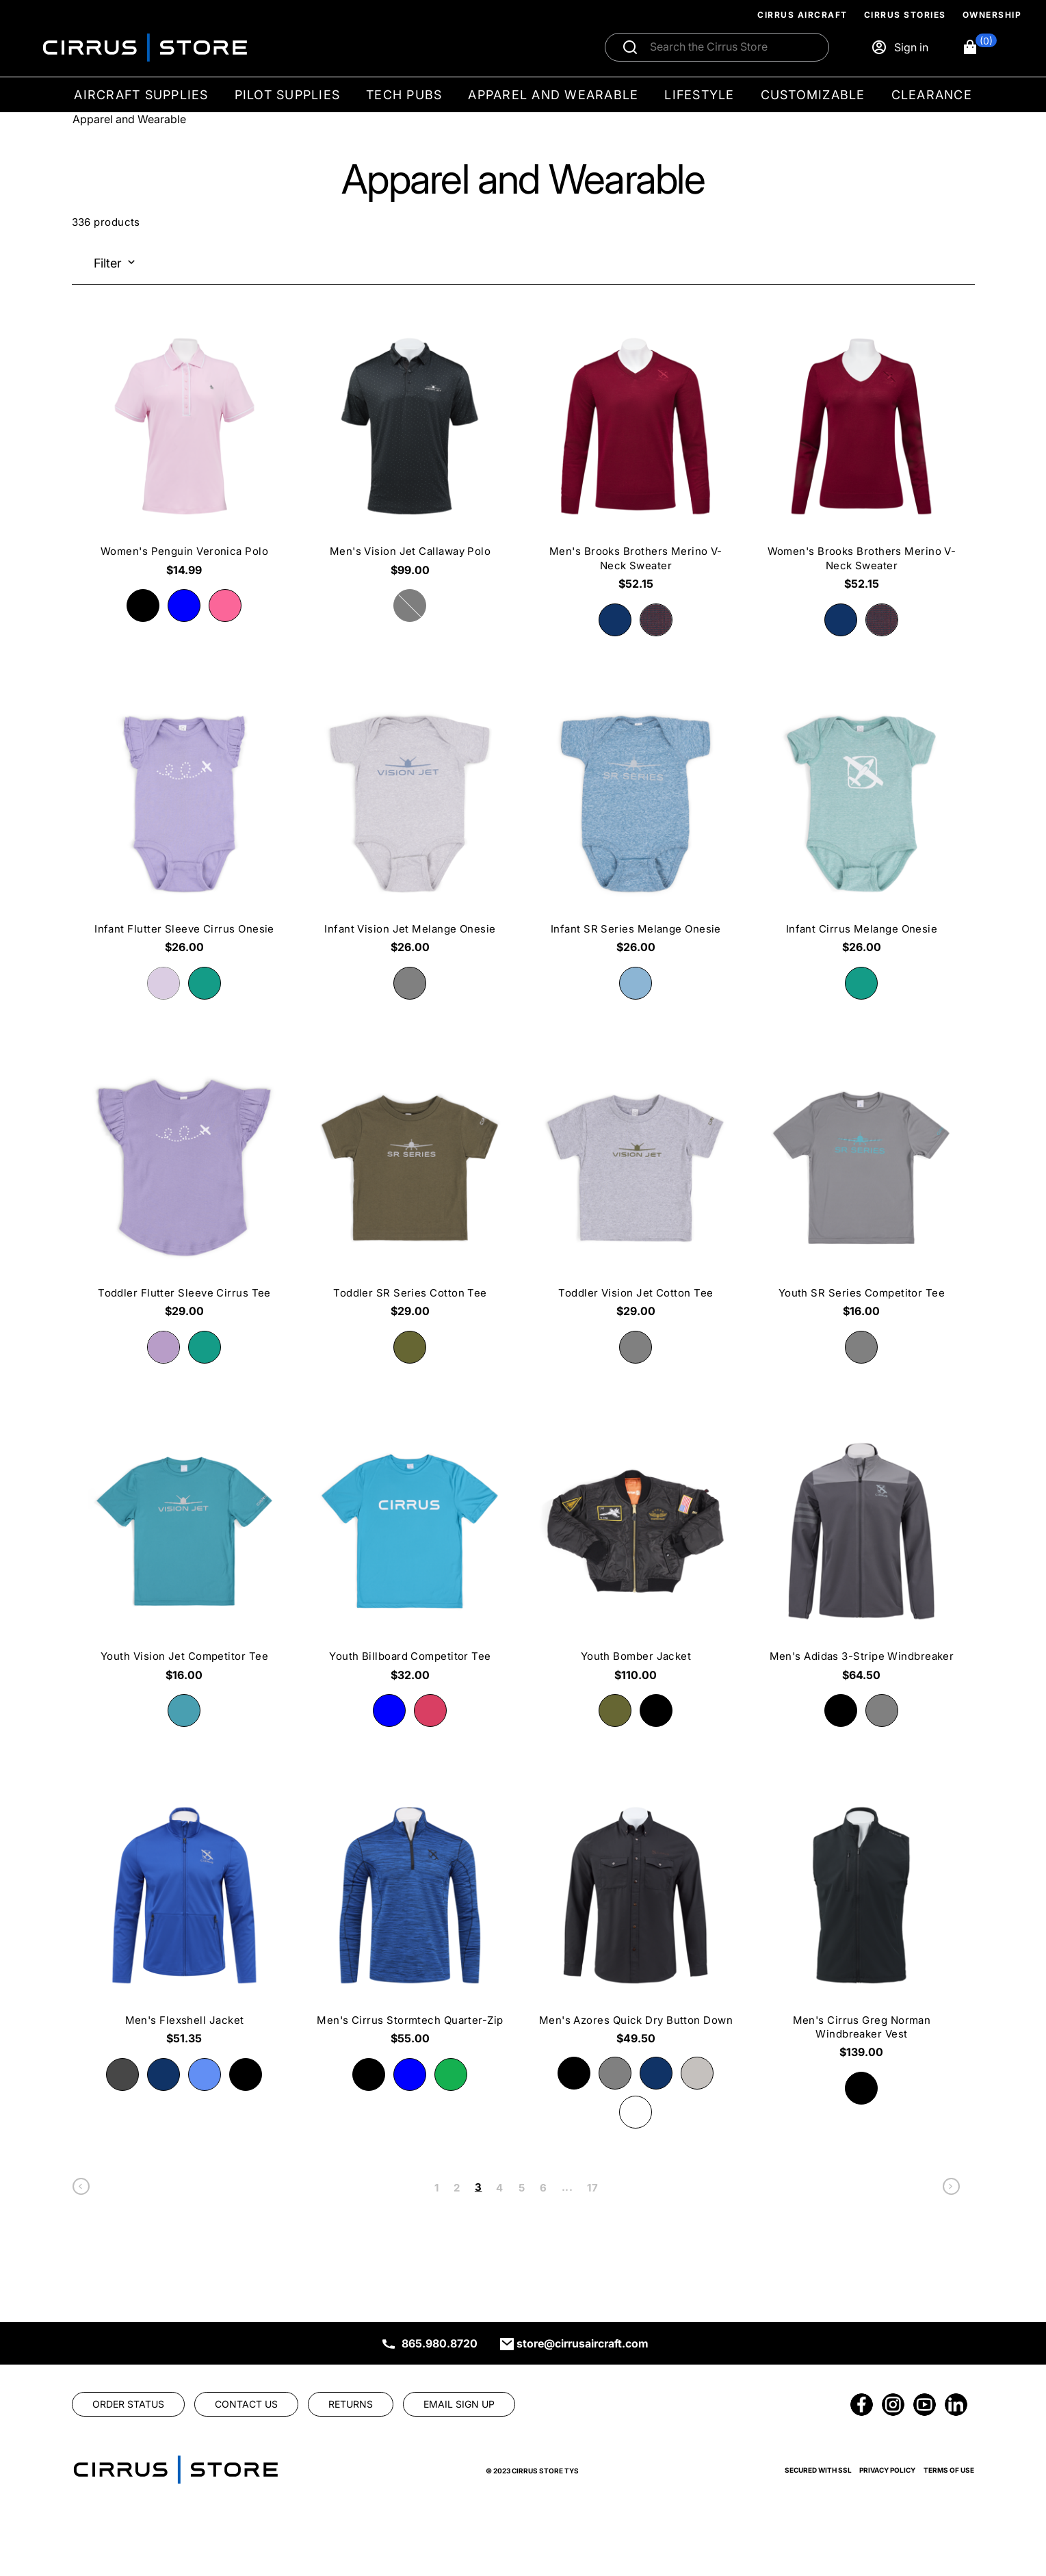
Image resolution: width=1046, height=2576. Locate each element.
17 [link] (592, 2187)
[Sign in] (900, 47)
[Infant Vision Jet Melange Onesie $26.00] (409, 830)
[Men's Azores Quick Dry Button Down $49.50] (635, 1920)
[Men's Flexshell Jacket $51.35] (184, 1920)
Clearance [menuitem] (931, 95)
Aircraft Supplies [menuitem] (141, 95)
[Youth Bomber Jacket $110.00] (635, 1557)
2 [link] (457, 2187)
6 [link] (543, 2187)
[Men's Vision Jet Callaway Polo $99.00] (409, 452)
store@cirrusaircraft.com (583, 2343)
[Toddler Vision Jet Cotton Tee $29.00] (635, 1193)
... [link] (567, 2187)
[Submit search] (630, 47)
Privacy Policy (887, 2470)
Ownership (992, 15)
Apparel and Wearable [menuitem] (553, 95)
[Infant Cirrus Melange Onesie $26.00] (861, 830)
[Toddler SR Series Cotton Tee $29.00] (409, 1193)
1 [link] (436, 2187)
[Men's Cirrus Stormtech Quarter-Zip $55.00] (409, 1920)
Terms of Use (949, 2470)
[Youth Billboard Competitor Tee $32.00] (409, 1557)
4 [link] (499, 2187)
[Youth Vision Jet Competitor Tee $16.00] (184, 1557)
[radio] (143, 605)
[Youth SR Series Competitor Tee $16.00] (861, 1193)
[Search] (731, 47)
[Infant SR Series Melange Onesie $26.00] (635, 830)
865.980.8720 (440, 2343)
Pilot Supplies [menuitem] (288, 95)
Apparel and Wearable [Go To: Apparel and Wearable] (129, 119)
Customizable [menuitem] (813, 95)
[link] (81, 2190)
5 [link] (522, 2187)
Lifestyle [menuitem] (699, 95)
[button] (979, 47)
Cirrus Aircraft (802, 15)
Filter (108, 263)
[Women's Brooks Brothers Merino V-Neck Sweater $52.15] (861, 459)
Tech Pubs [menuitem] (404, 95)
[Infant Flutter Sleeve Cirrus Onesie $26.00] (184, 830)
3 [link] (478, 2187)
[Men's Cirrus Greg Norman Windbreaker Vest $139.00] (861, 1927)
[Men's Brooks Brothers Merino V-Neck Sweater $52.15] (635, 459)
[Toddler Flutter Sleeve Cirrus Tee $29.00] (184, 1193)
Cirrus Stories (905, 15)
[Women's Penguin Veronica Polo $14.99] (184, 452)
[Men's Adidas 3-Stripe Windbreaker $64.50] (861, 1557)
